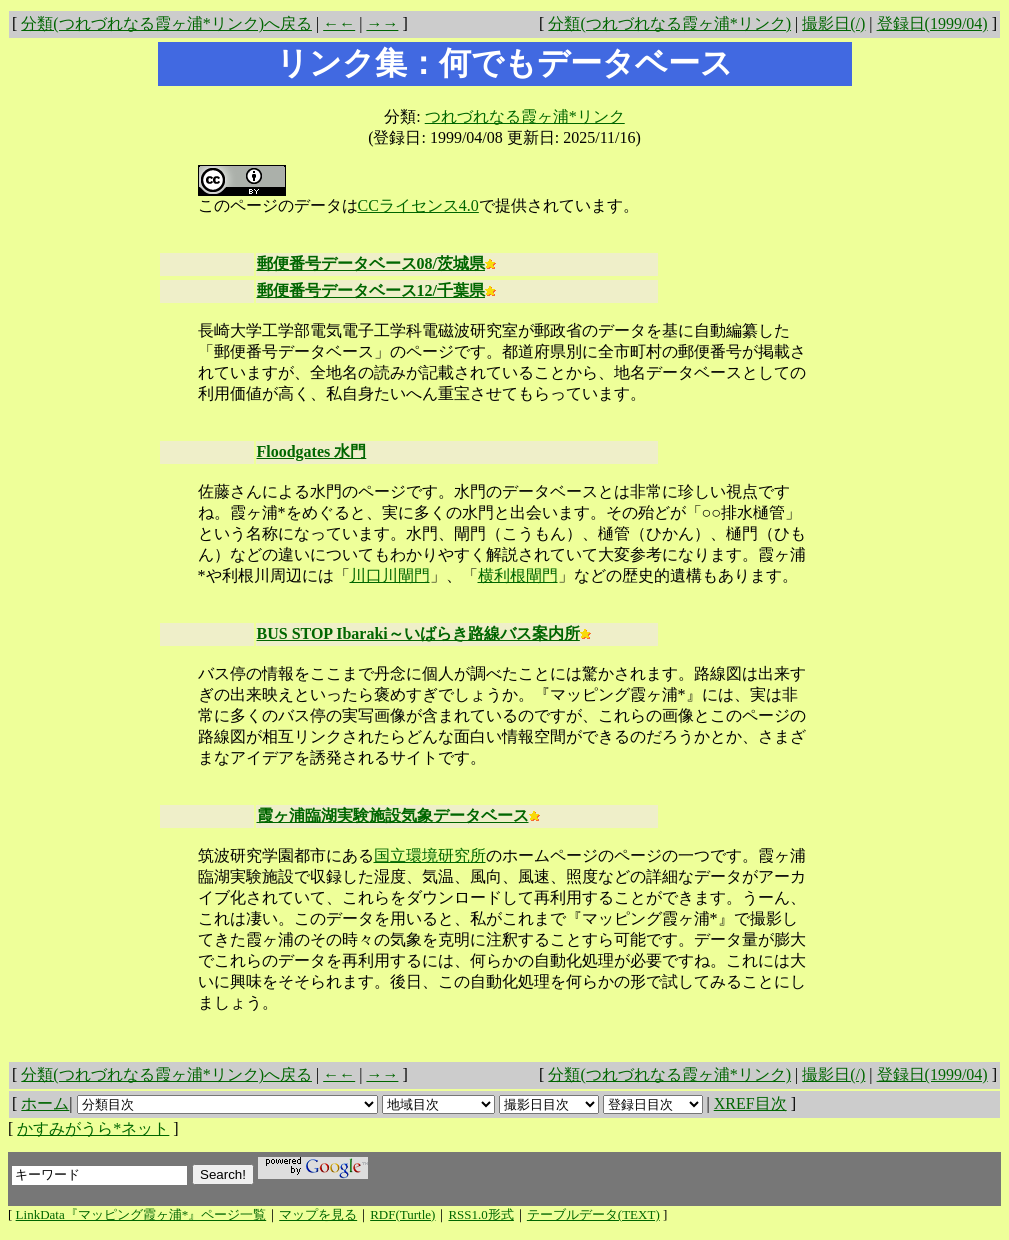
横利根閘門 (518, 575)
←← (339, 23)
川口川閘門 (390, 575)
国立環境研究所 (430, 855)
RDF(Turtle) (402, 1214)
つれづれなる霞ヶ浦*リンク (525, 116)
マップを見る (318, 1214)
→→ (382, 23)
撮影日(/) (833, 23)
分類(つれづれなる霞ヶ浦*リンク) (669, 23)
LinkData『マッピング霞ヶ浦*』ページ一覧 (141, 1214)
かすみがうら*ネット (93, 1128)
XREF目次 (750, 1103)
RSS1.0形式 (480, 1214)
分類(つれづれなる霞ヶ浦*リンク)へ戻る (166, 23)
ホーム (45, 1103)
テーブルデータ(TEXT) (593, 1214)
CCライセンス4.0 (418, 205)
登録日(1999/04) (932, 23)
